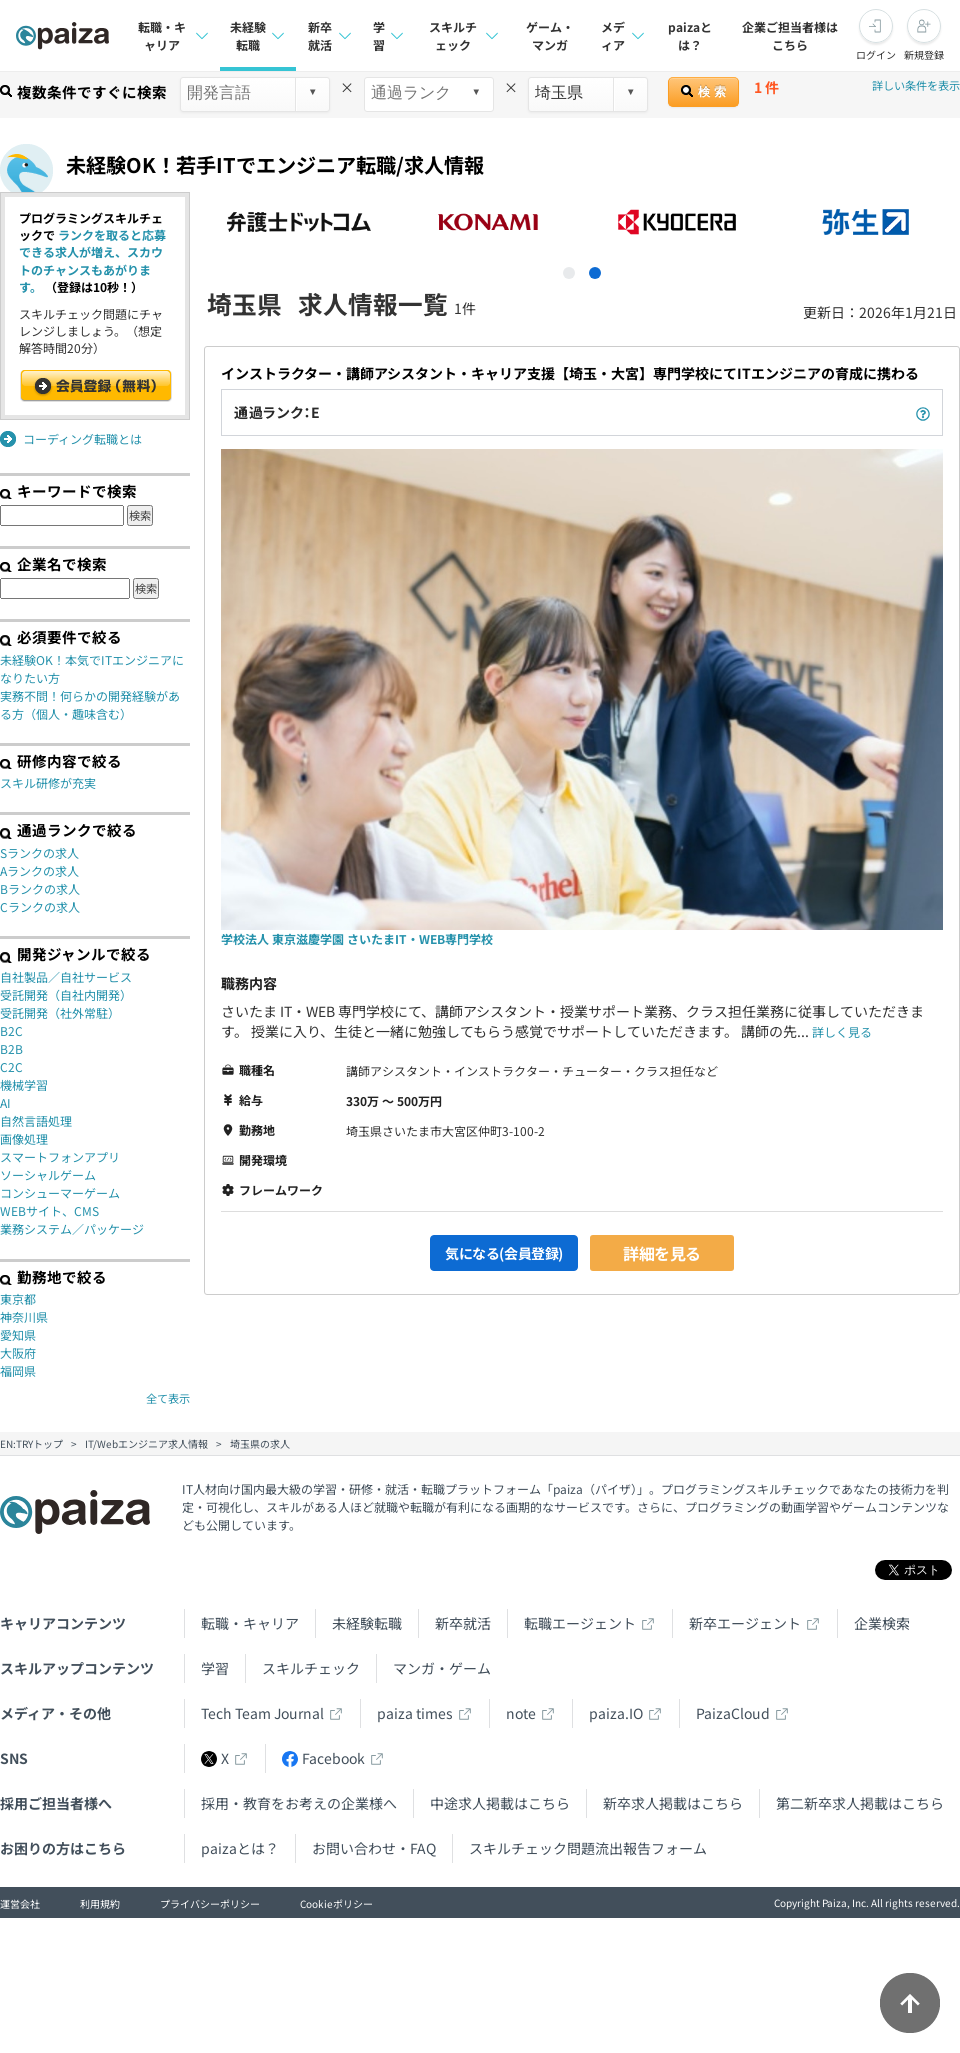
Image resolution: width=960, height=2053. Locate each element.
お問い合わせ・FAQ (374, 1848)
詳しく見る (842, 1031)
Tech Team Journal (262, 1713)
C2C (11, 1066)
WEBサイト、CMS (49, 1210)
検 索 (703, 91)
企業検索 (882, 1623)
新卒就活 (463, 1623)
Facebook (323, 1758)
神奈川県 (24, 1316)
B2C (11, 1030)
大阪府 (18, 1352)
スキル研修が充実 (48, 782)
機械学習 (24, 1084)
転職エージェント (580, 1623)
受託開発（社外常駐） (60, 1012)
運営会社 (20, 1903)
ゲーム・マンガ (550, 35)
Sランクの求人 (39, 852)
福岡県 (18, 1370)
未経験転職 (367, 1623)
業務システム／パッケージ (72, 1228)
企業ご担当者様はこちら (790, 35)
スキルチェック (311, 1668)
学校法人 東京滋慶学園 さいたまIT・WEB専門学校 (357, 938)
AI (5, 1102)
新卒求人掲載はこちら (673, 1803)
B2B (11, 1048)
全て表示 (168, 1398)
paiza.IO (616, 1713)
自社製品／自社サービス (66, 976)
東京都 (18, 1298)
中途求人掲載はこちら (500, 1803)
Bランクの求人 (40, 888)
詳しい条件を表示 (916, 85)
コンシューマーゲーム (60, 1192)
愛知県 (18, 1334)
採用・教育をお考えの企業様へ (299, 1803)
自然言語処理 (36, 1120)
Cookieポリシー (336, 1903)
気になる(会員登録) (504, 1253)
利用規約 (100, 1903)
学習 (215, 1668)
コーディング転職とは (82, 438)
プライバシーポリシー (210, 1903)
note (521, 1713)
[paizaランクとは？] (923, 412)
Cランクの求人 (40, 906)
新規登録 (924, 54)
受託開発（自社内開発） (66, 994)
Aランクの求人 (39, 870)
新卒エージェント (745, 1623)
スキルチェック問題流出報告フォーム (588, 1848)
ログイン (876, 54)
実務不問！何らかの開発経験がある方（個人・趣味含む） (90, 704)
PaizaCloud (733, 1713)
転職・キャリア (250, 1623)
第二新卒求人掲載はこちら (860, 1803)
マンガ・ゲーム (442, 1668)
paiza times (415, 1713)
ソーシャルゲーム (48, 1174)
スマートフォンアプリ (60, 1156)
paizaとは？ (690, 35)
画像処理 (24, 1138)
